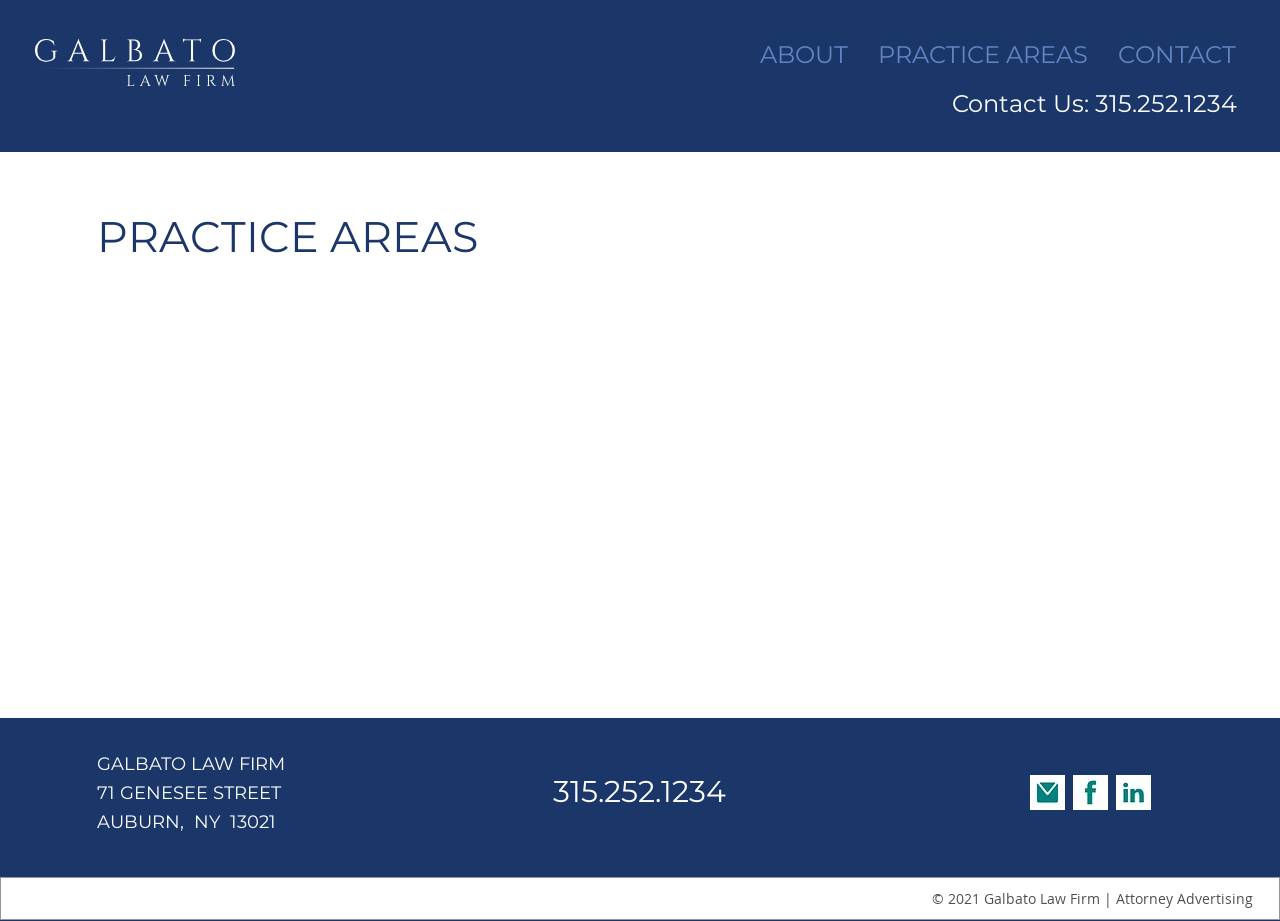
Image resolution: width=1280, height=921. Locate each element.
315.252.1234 (639, 791)
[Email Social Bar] (1047, 792)
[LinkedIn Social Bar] (1133, 792)
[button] (983, 55)
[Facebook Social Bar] (1090, 792)
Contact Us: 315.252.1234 (1094, 103)
